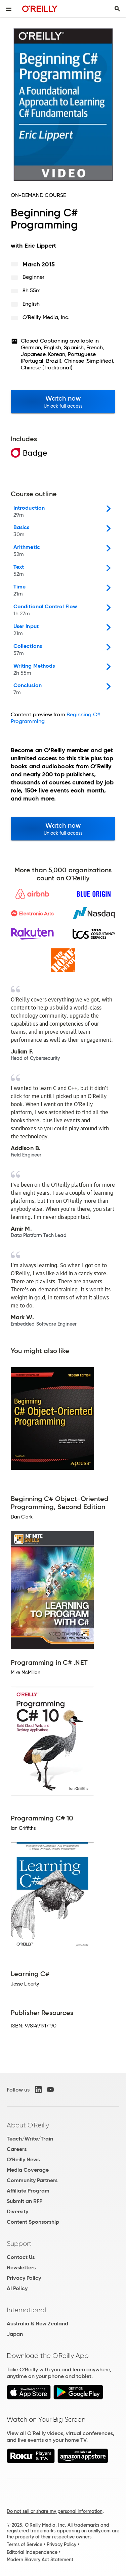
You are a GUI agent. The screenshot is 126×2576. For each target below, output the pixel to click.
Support (19, 2243)
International (26, 2310)
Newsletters (21, 2267)
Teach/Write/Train (30, 2138)
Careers (17, 2149)
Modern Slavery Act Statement (40, 2560)
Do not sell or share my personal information (54, 2511)
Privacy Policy (24, 2277)
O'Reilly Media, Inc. (46, 317)
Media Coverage (28, 2169)
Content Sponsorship (33, 2221)
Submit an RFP (24, 2201)
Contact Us (21, 2257)
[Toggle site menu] (9, 9)
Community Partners (32, 2180)
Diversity (17, 2211)
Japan (15, 2333)
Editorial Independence (32, 2552)
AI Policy (17, 2288)
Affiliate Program (28, 2190)
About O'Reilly (28, 2125)
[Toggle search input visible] (117, 9)
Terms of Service (24, 2544)
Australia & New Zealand (37, 2323)
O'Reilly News (23, 2159)
